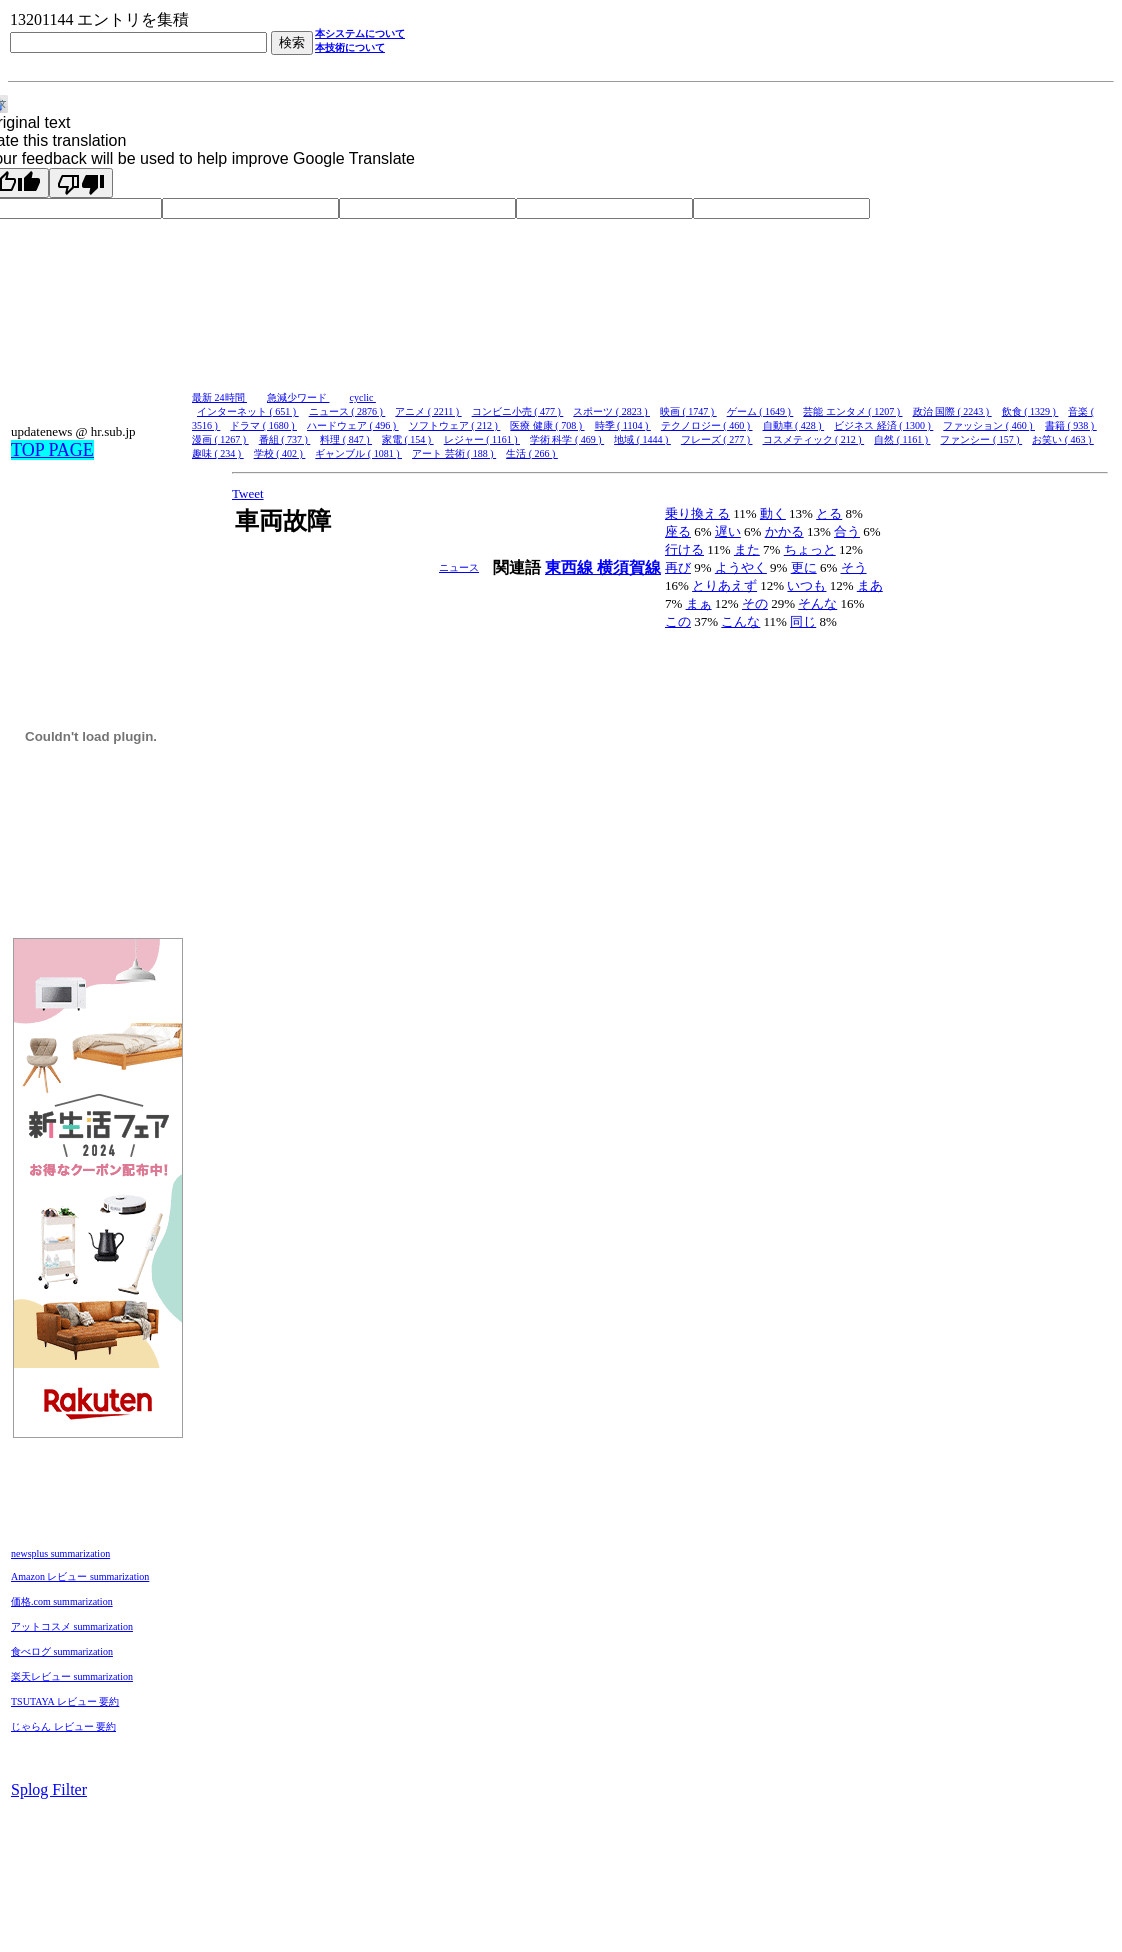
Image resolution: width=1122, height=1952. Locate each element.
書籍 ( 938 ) (1071, 425)
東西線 (571, 567)
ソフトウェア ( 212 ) (455, 425)
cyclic (363, 397)
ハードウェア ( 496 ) (353, 425)
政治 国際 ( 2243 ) (952, 411)
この (678, 621)
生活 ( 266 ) (532, 453)
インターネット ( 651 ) (248, 411)
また (747, 549)
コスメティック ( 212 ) (814, 439)
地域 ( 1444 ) (642, 439)
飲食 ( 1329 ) (1030, 411)
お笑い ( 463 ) (1063, 439)
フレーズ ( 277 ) (717, 439)
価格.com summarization (62, 1601)
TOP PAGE (52, 450)
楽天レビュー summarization (72, 1676)
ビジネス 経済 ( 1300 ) (883, 425)
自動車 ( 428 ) (794, 425)
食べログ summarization (62, 1651)
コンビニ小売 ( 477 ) (518, 411)
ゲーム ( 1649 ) (760, 411)
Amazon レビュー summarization (80, 1576)
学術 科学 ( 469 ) (567, 439)
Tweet (248, 493)
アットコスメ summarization (72, 1626)
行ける (684, 549)
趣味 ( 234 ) (218, 453)
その (755, 603)
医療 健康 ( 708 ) (547, 425)
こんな (740, 621)
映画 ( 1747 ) (688, 411)
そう (854, 567)
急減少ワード (298, 397)
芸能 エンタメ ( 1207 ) (852, 411)
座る (678, 531)
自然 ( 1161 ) (902, 439)
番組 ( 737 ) (285, 439)
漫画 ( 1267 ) (220, 439)
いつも (806, 585)
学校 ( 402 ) (280, 453)
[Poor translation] (81, 183)
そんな (817, 603)
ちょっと (810, 549)
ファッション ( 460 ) (989, 425)
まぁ (699, 603)
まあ (870, 585)
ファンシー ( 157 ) (981, 439)
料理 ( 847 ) (346, 439)
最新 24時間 (219, 397)
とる (829, 513)
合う (847, 531)
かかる (784, 531)
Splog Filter (49, 1789)
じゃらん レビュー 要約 (63, 1726)
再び (678, 567)
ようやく (741, 567)
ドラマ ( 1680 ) (263, 425)
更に (804, 567)
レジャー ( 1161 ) (482, 439)
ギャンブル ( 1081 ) (358, 453)
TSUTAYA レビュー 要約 (65, 1701)
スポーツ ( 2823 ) (611, 411)
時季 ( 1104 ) (623, 425)
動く (773, 513)
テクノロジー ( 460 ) (707, 425)
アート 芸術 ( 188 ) (454, 453)
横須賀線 (629, 567)
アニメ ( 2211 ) (428, 411)
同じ (803, 621)
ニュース (459, 567)
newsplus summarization (60, 1553)
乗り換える (697, 513)
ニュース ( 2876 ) (347, 411)
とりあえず (724, 585)
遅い (728, 531)
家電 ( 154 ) (408, 439)
